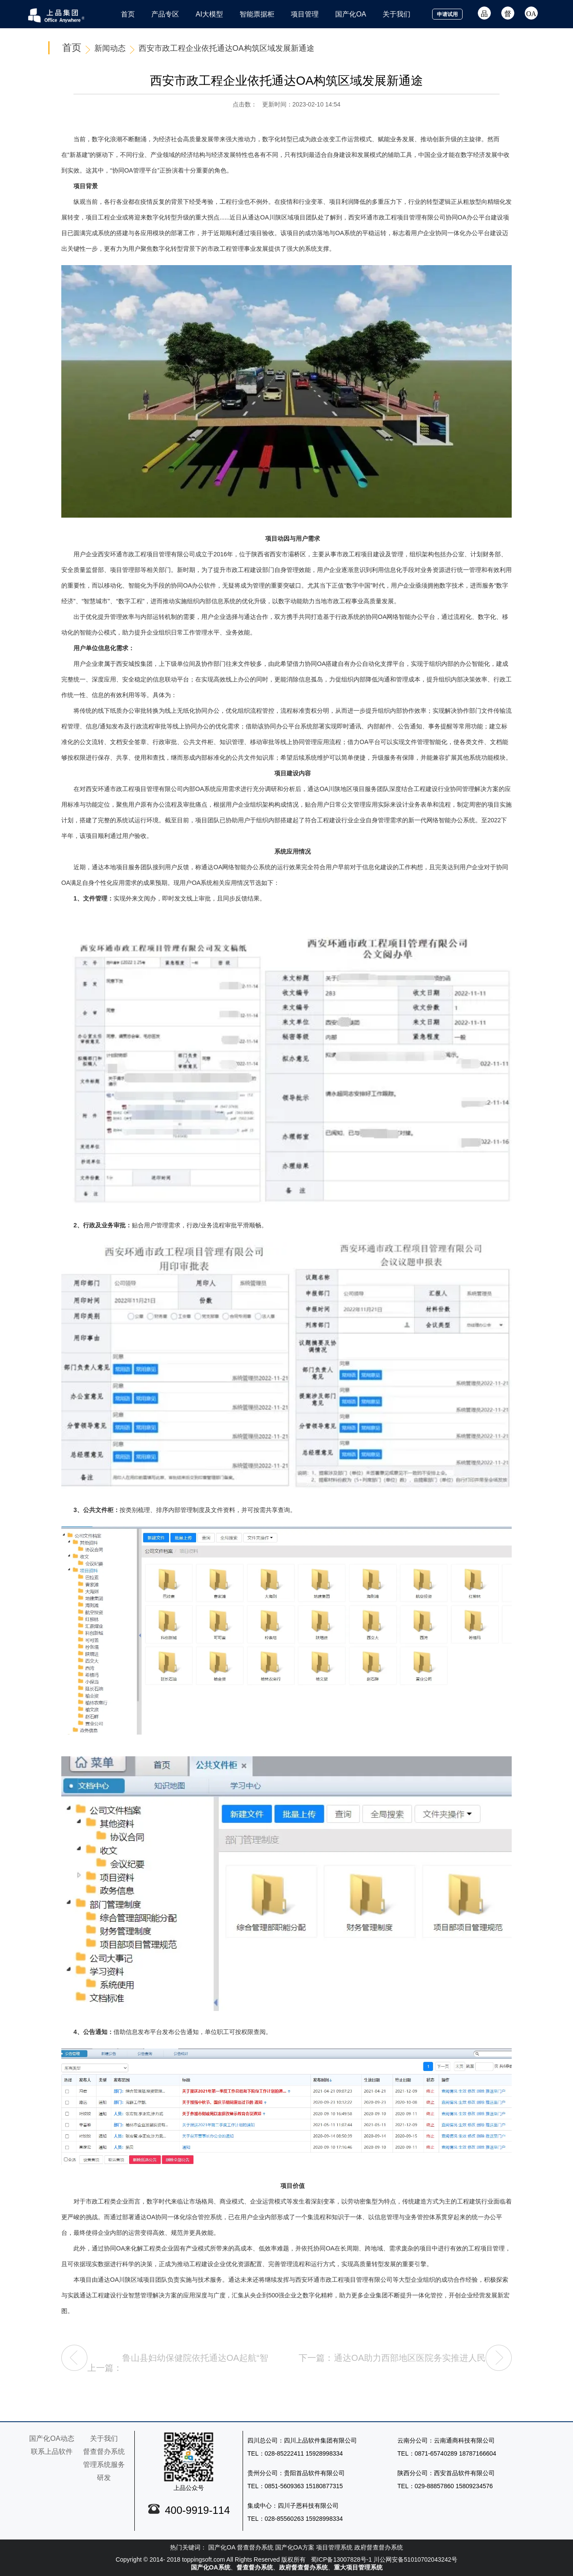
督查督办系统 (104, 2451)
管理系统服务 (104, 2464)
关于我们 (104, 2438)
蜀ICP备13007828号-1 (341, 2559)
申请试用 (447, 14)
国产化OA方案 (294, 2547)
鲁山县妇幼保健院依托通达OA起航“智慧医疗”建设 (195, 2362)
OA (531, 13)
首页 (71, 47)
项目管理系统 (334, 2547)
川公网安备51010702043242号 (415, 2559)
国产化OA (221, 2547)
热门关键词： (188, 2547)
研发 (104, 2477)
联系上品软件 (52, 2451)
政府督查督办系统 (378, 2547)
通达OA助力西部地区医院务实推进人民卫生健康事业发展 (410, 2362)
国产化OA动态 (51, 2438)
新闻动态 (110, 48)
